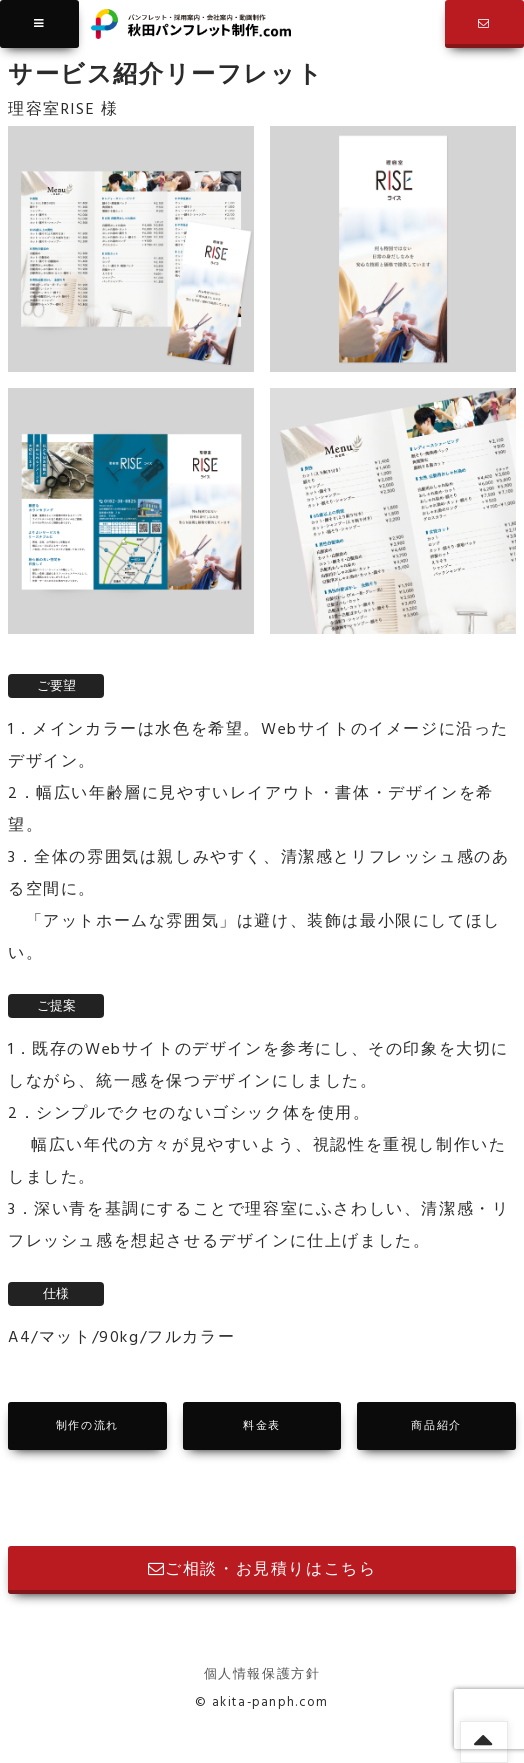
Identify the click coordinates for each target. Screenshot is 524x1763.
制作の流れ (87, 1426)
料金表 (262, 1426)
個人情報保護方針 (262, 1674)
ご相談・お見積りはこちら (262, 1570)
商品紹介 (436, 1426)
